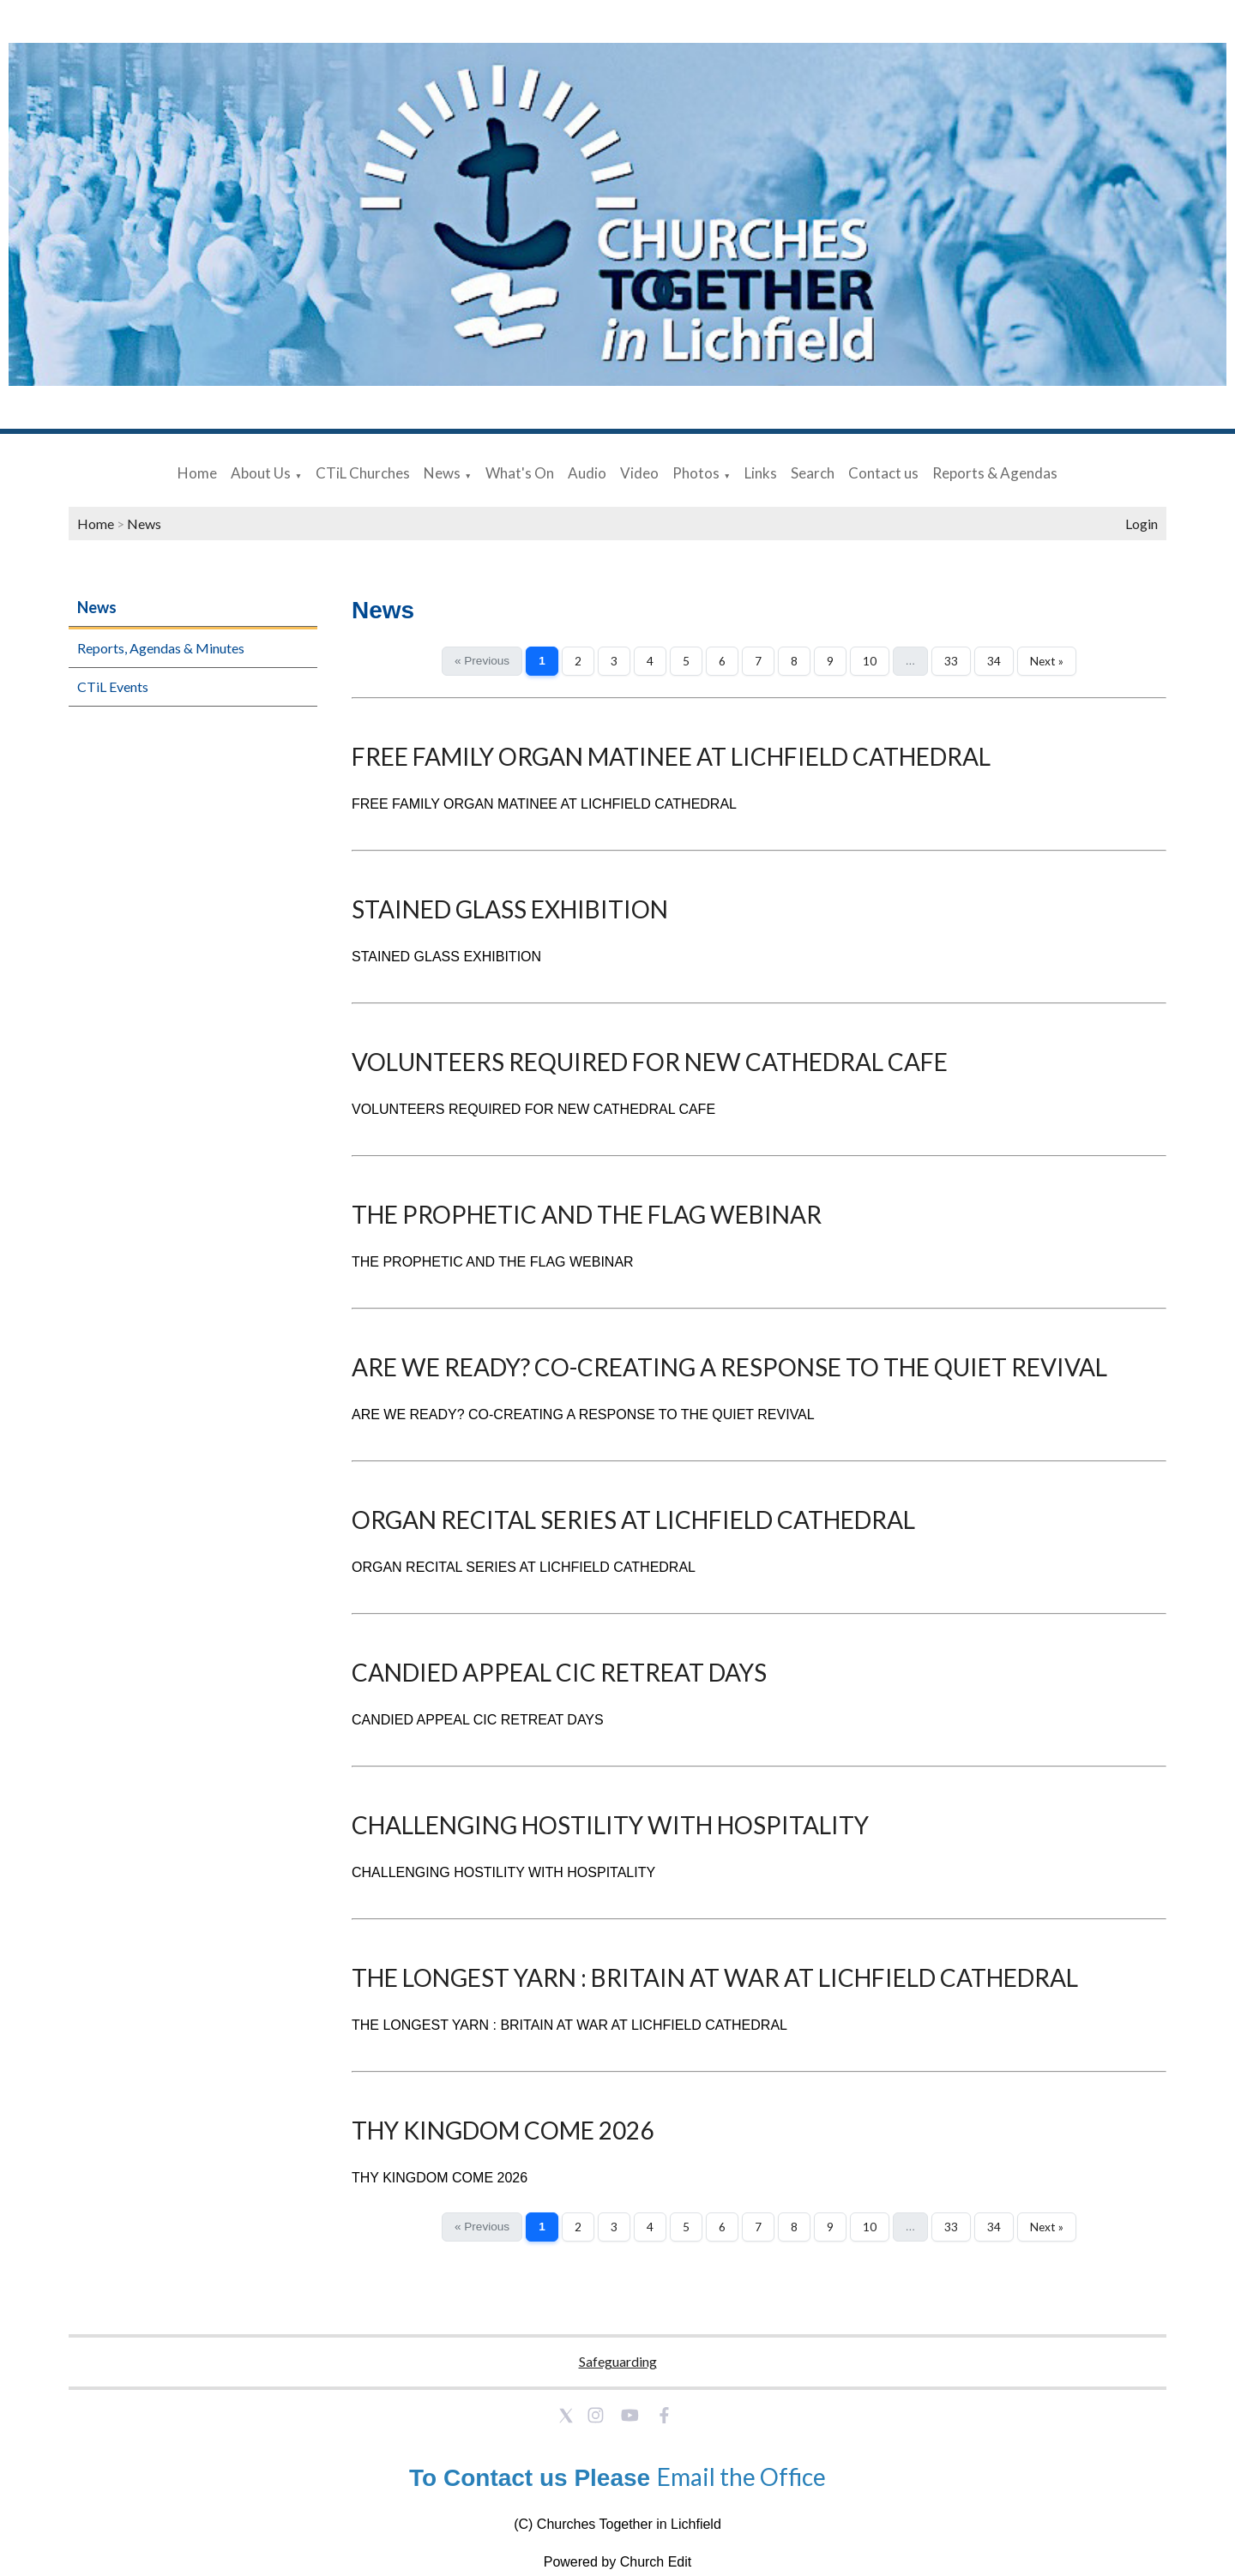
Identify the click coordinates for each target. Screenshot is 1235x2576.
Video (639, 473)
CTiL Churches (363, 473)
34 (994, 661)
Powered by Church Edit (618, 2562)
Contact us (883, 473)
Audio (587, 473)
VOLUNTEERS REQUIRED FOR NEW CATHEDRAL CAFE (650, 1061)
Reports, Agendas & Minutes (160, 648)
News (442, 473)
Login (1141, 523)
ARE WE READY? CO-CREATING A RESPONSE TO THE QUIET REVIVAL (729, 1366)
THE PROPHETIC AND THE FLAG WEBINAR (587, 1214)
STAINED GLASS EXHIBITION (510, 909)
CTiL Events (112, 686)
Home (197, 473)
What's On (519, 473)
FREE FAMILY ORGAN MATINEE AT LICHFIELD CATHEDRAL (671, 756)
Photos (696, 473)
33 (951, 661)
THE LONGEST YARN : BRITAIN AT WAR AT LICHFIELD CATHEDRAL (715, 1977)
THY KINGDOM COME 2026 (503, 2130)
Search (812, 473)
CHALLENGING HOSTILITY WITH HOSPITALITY (610, 1824)
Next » (1046, 661)
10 (870, 661)
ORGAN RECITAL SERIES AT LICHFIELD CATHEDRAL (633, 1519)
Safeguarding (618, 2361)
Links (760, 473)
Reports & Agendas (994, 473)
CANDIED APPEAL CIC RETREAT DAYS (559, 1672)
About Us (261, 473)
